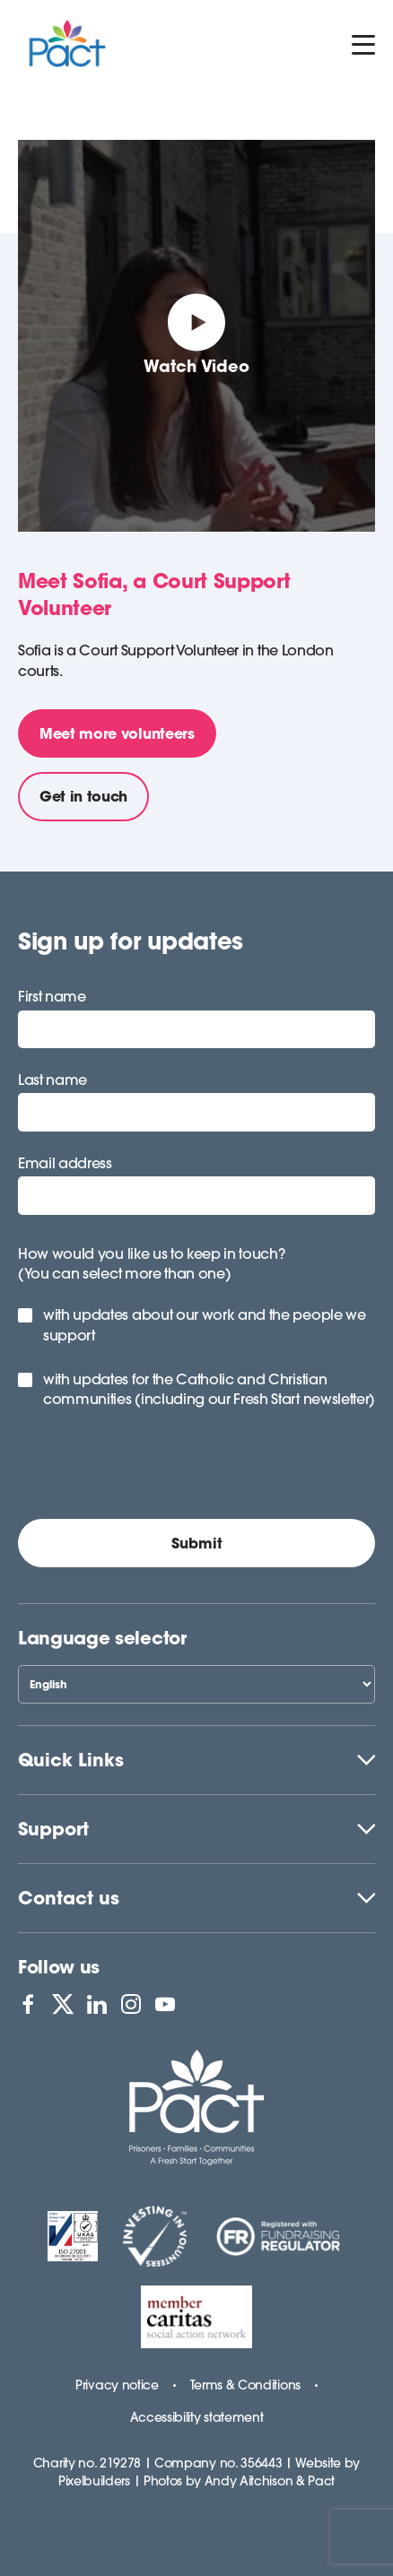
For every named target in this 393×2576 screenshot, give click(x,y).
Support (53, 1828)
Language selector (102, 1637)
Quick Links (71, 1759)
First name (52, 996)
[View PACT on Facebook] (28, 2004)
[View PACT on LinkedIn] (97, 2004)
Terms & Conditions (245, 2385)
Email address (65, 1163)
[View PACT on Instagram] (131, 2004)
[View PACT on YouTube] (165, 2004)
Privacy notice (117, 2385)
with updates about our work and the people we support (204, 1324)
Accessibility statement (197, 2417)
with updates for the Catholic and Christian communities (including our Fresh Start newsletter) (209, 1389)
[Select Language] (196, 1684)
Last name (52, 1080)
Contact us (68, 1897)
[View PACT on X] (63, 2004)
